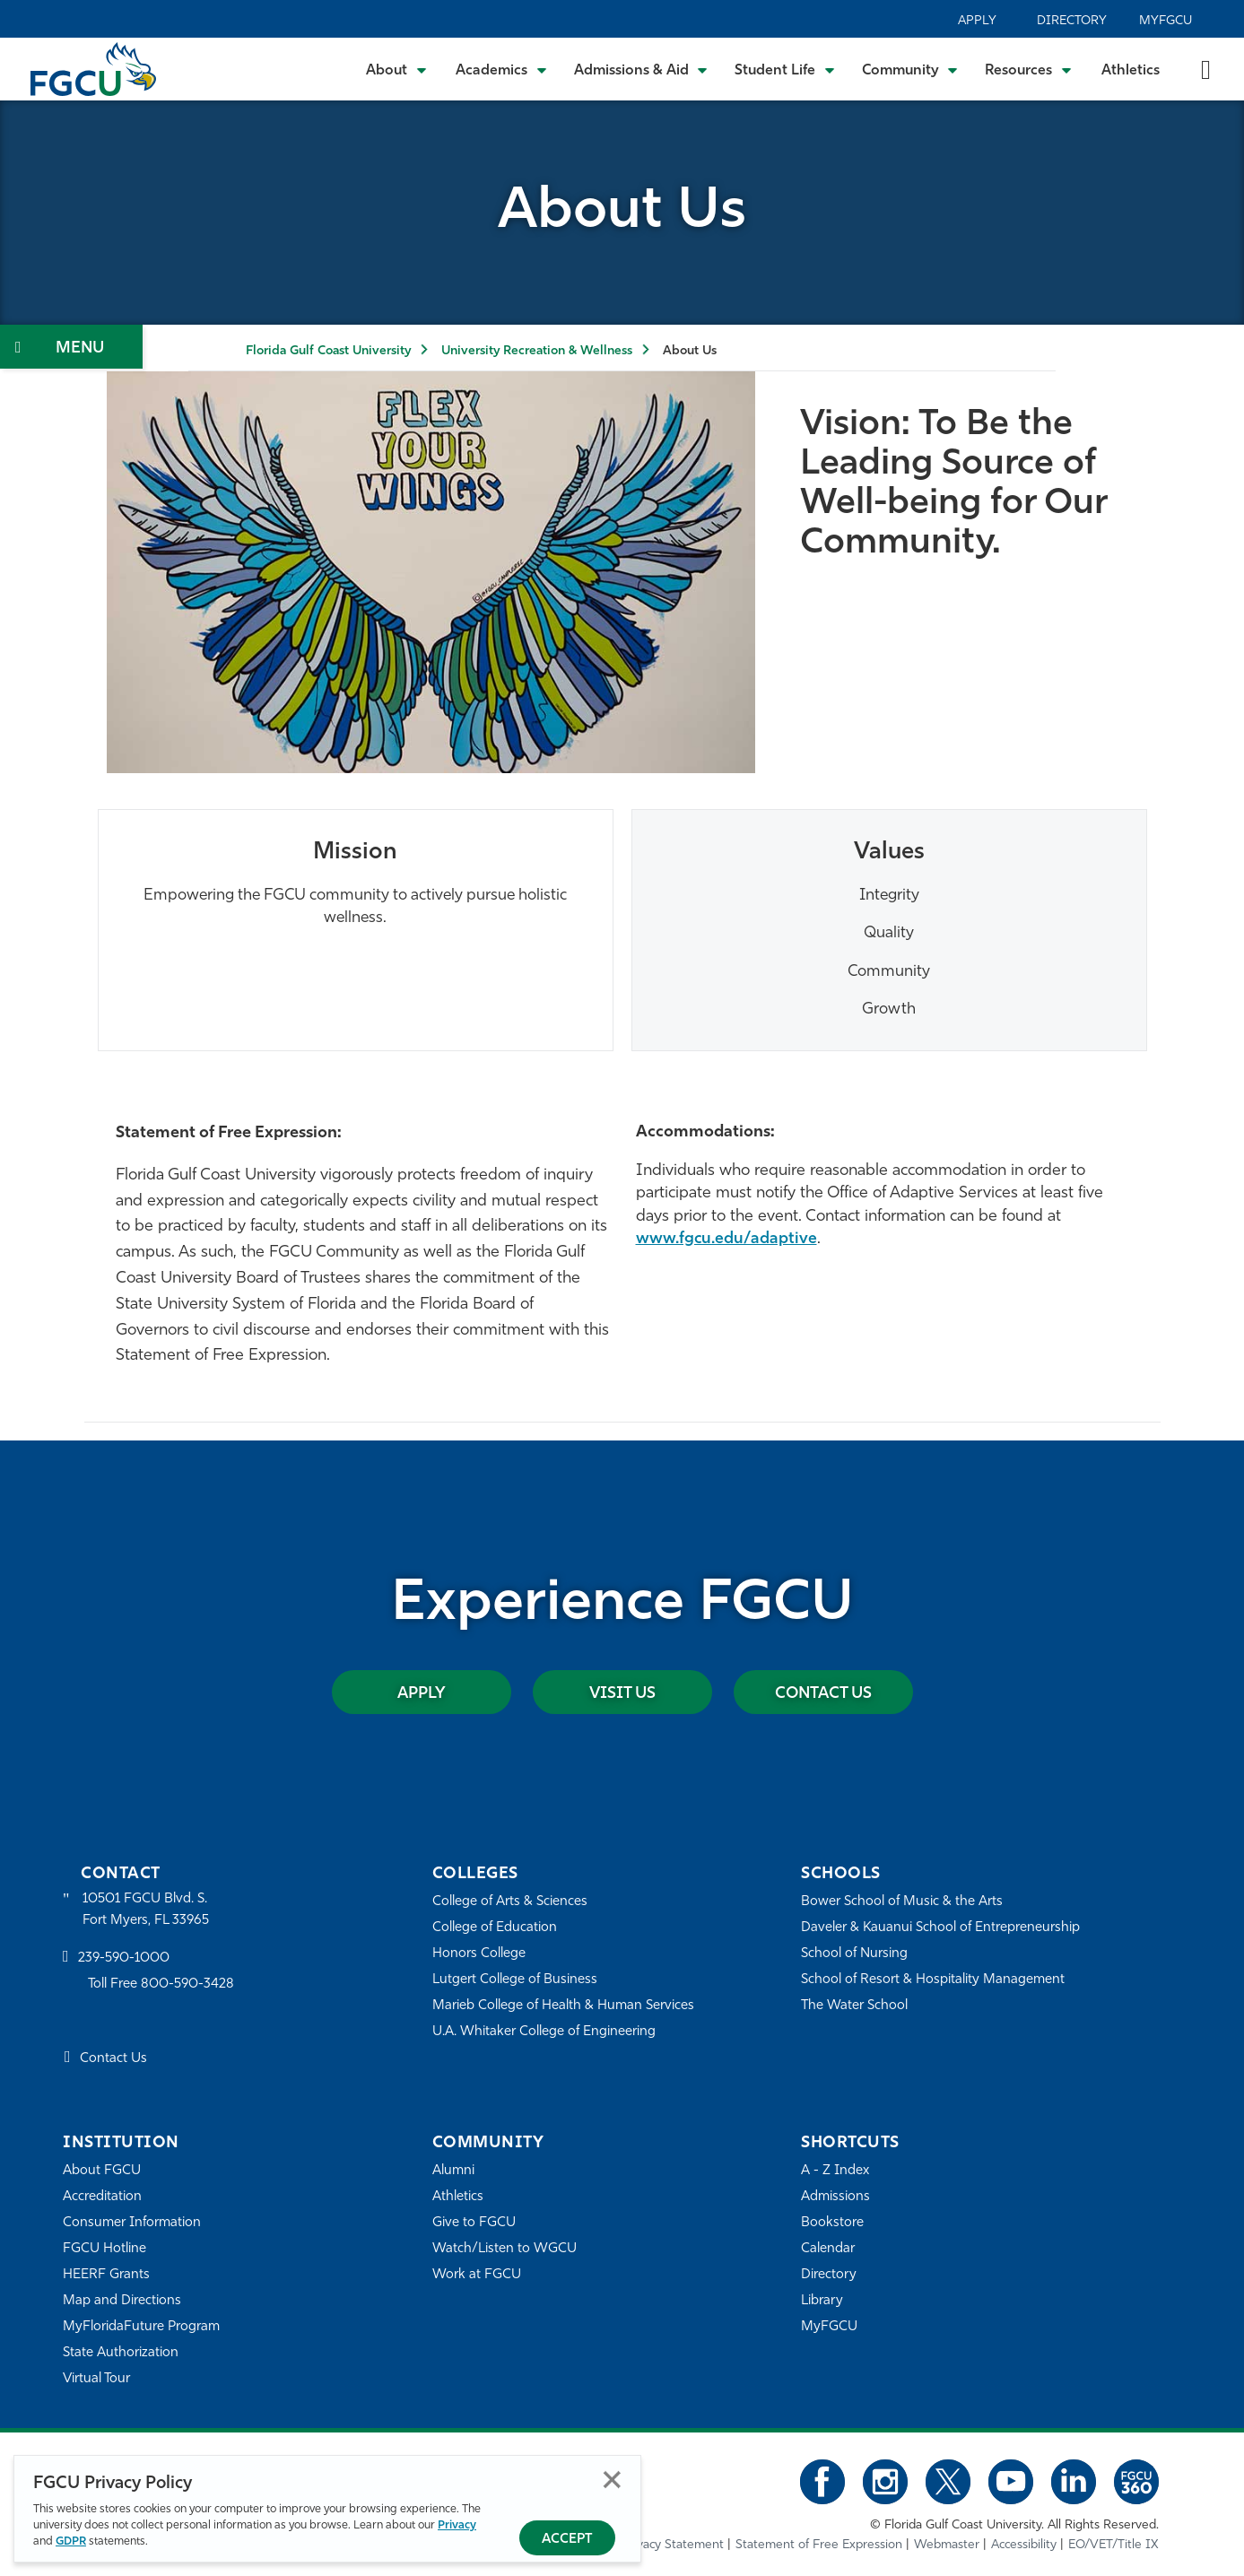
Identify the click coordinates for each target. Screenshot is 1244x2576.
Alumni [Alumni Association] (453, 2171)
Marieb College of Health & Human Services (563, 2006)
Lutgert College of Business (515, 1980)
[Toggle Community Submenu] (910, 69)
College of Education (495, 1928)
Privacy (457, 2525)
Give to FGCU (474, 2223)
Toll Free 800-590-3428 (161, 1984)
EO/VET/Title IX (1113, 2544)
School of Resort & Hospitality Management (933, 1980)
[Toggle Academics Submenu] (501, 69)
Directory (1072, 21)
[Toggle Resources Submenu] (1028, 69)
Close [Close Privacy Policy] (612, 2479)
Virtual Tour (97, 2379)
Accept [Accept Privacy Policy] (567, 2539)
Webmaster (946, 2544)
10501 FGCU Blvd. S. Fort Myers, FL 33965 (146, 1910)
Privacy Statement (673, 2544)
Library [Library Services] (822, 2301)
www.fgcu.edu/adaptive (727, 1239)
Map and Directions (122, 2301)
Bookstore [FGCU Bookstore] (832, 2223)
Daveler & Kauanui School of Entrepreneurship (941, 1928)
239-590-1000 (124, 1959)
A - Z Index (835, 2171)
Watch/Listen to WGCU (504, 2249)
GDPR (71, 2541)
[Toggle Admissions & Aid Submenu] (641, 69)
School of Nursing (855, 1954)
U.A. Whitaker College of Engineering (544, 2032)
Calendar (828, 2249)
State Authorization (120, 2353)
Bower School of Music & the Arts (902, 1902)
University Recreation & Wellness (536, 351)
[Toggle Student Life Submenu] (784, 69)
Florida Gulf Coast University (328, 351)
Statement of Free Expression (818, 2544)
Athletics (1130, 71)
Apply (977, 21)
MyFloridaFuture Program (141, 2327)
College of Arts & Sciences (510, 1902)
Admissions (835, 2197)
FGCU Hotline (104, 2249)
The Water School (855, 2006)
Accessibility (1024, 2544)
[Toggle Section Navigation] (71, 347)
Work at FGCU (476, 2275)
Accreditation (102, 2197)
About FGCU (102, 2171)
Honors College (479, 1954)
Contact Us (823, 1692)
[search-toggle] (1206, 69)
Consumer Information (132, 2223)
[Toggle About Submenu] (397, 69)
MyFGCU (1165, 21)
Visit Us (622, 1692)
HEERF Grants (106, 2275)
